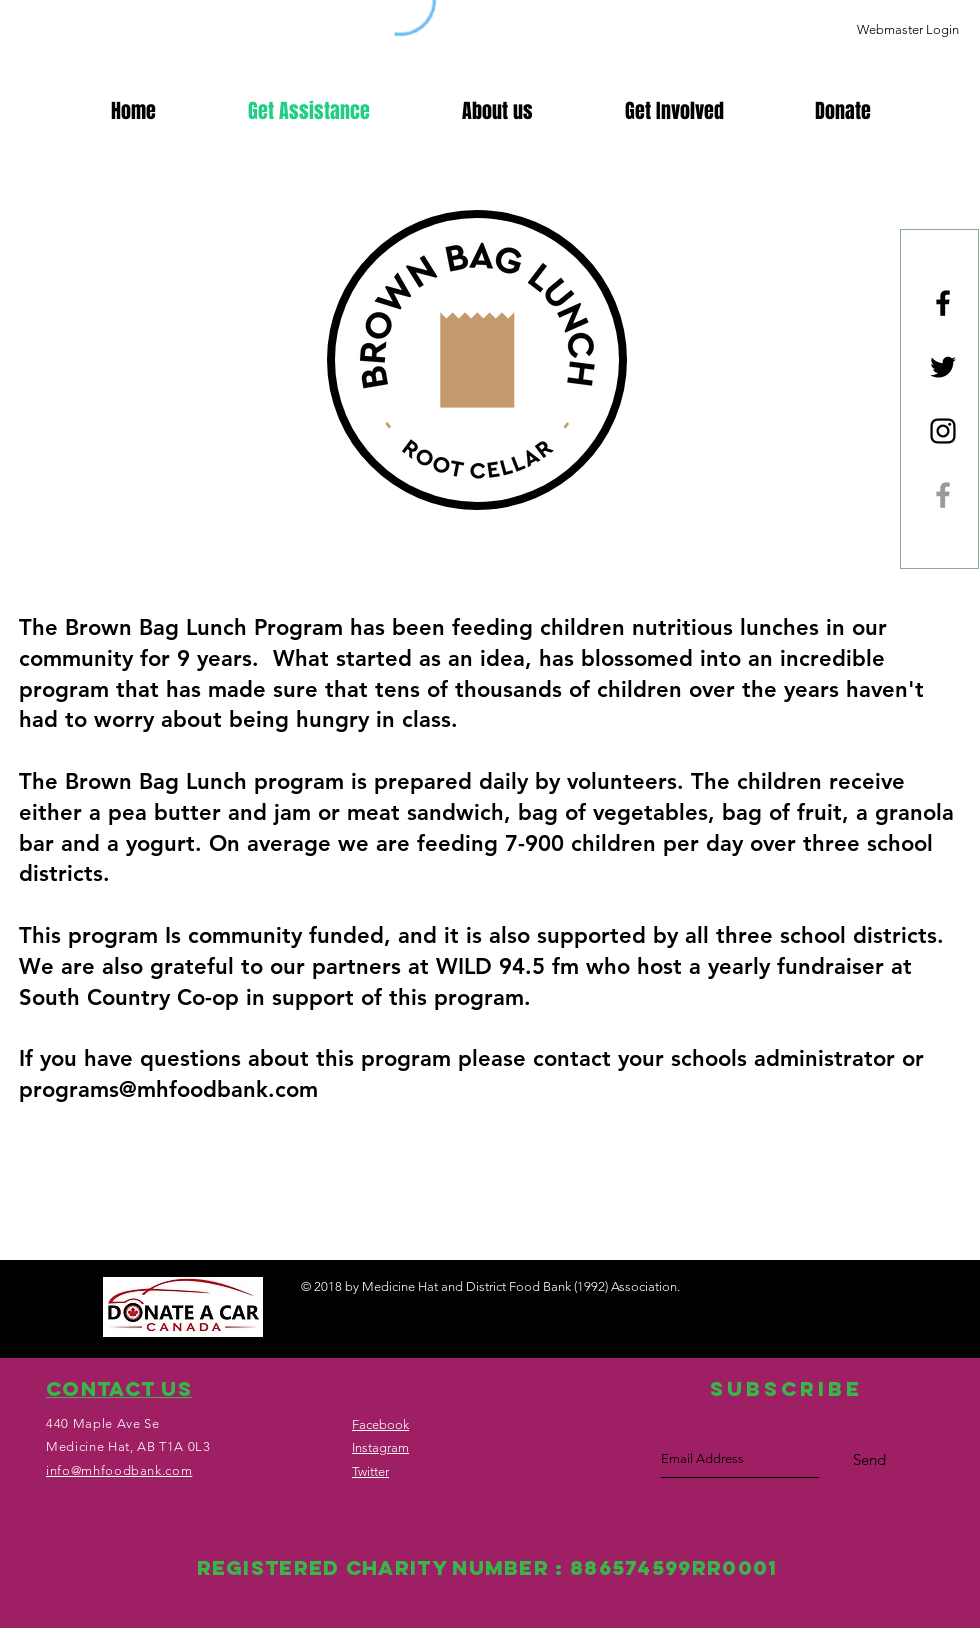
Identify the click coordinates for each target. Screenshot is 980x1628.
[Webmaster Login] (908, 30)
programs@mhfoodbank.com (168, 1089)
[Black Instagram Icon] (943, 431)
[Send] (869, 1460)
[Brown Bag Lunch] (943, 495)
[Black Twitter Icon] (943, 367)
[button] (842, 111)
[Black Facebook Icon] (943, 303)
